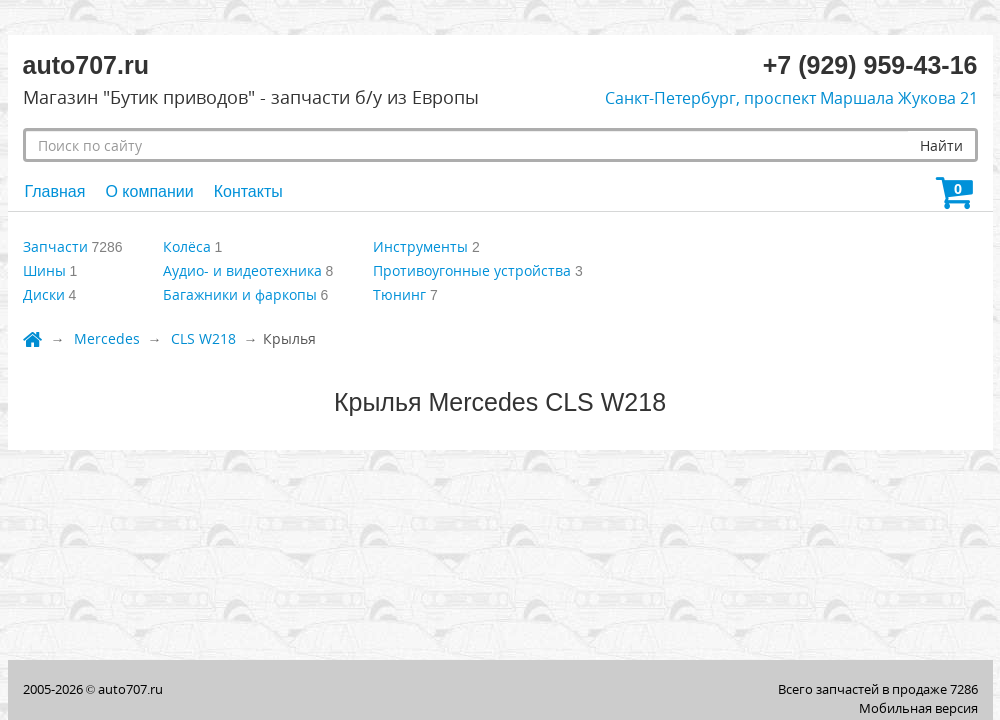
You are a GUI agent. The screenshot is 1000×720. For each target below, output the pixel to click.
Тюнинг (399, 294)
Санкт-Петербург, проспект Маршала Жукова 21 (791, 98)
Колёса (187, 246)
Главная (55, 191)
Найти (941, 145)
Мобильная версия (918, 708)
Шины (44, 270)
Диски (44, 294)
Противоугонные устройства (472, 270)
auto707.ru (130, 689)
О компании (149, 191)
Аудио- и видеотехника (242, 270)
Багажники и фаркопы (240, 294)
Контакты (248, 191)
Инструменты (420, 246)
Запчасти (55, 246)
